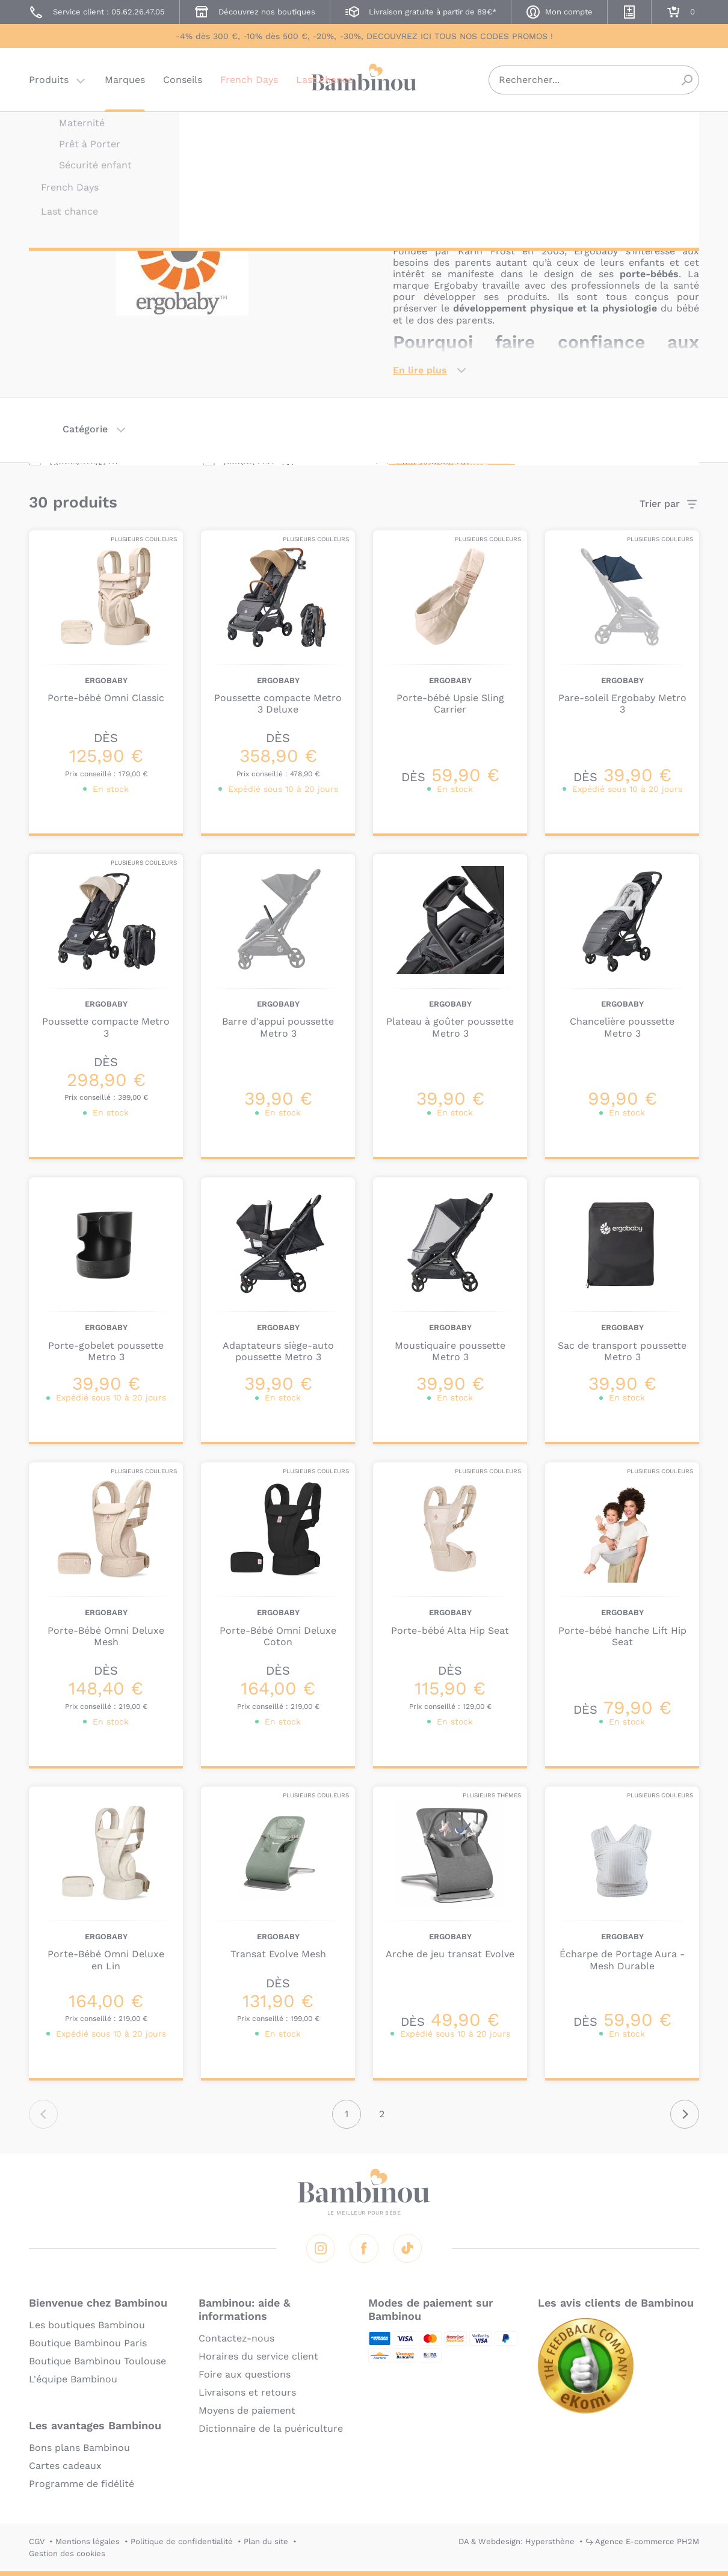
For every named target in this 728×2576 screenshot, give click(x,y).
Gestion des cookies (67, 2553)
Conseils (182, 81)
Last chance (324, 81)
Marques (125, 81)
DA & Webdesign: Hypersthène (516, 2541)
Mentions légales (87, 2541)
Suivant (684, 2114)
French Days (249, 81)
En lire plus (420, 370)
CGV (37, 2541)
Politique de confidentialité (182, 2541)
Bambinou (364, 79)
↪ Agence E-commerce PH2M (642, 2541)
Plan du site (266, 2541)
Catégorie (85, 429)
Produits (49, 81)
